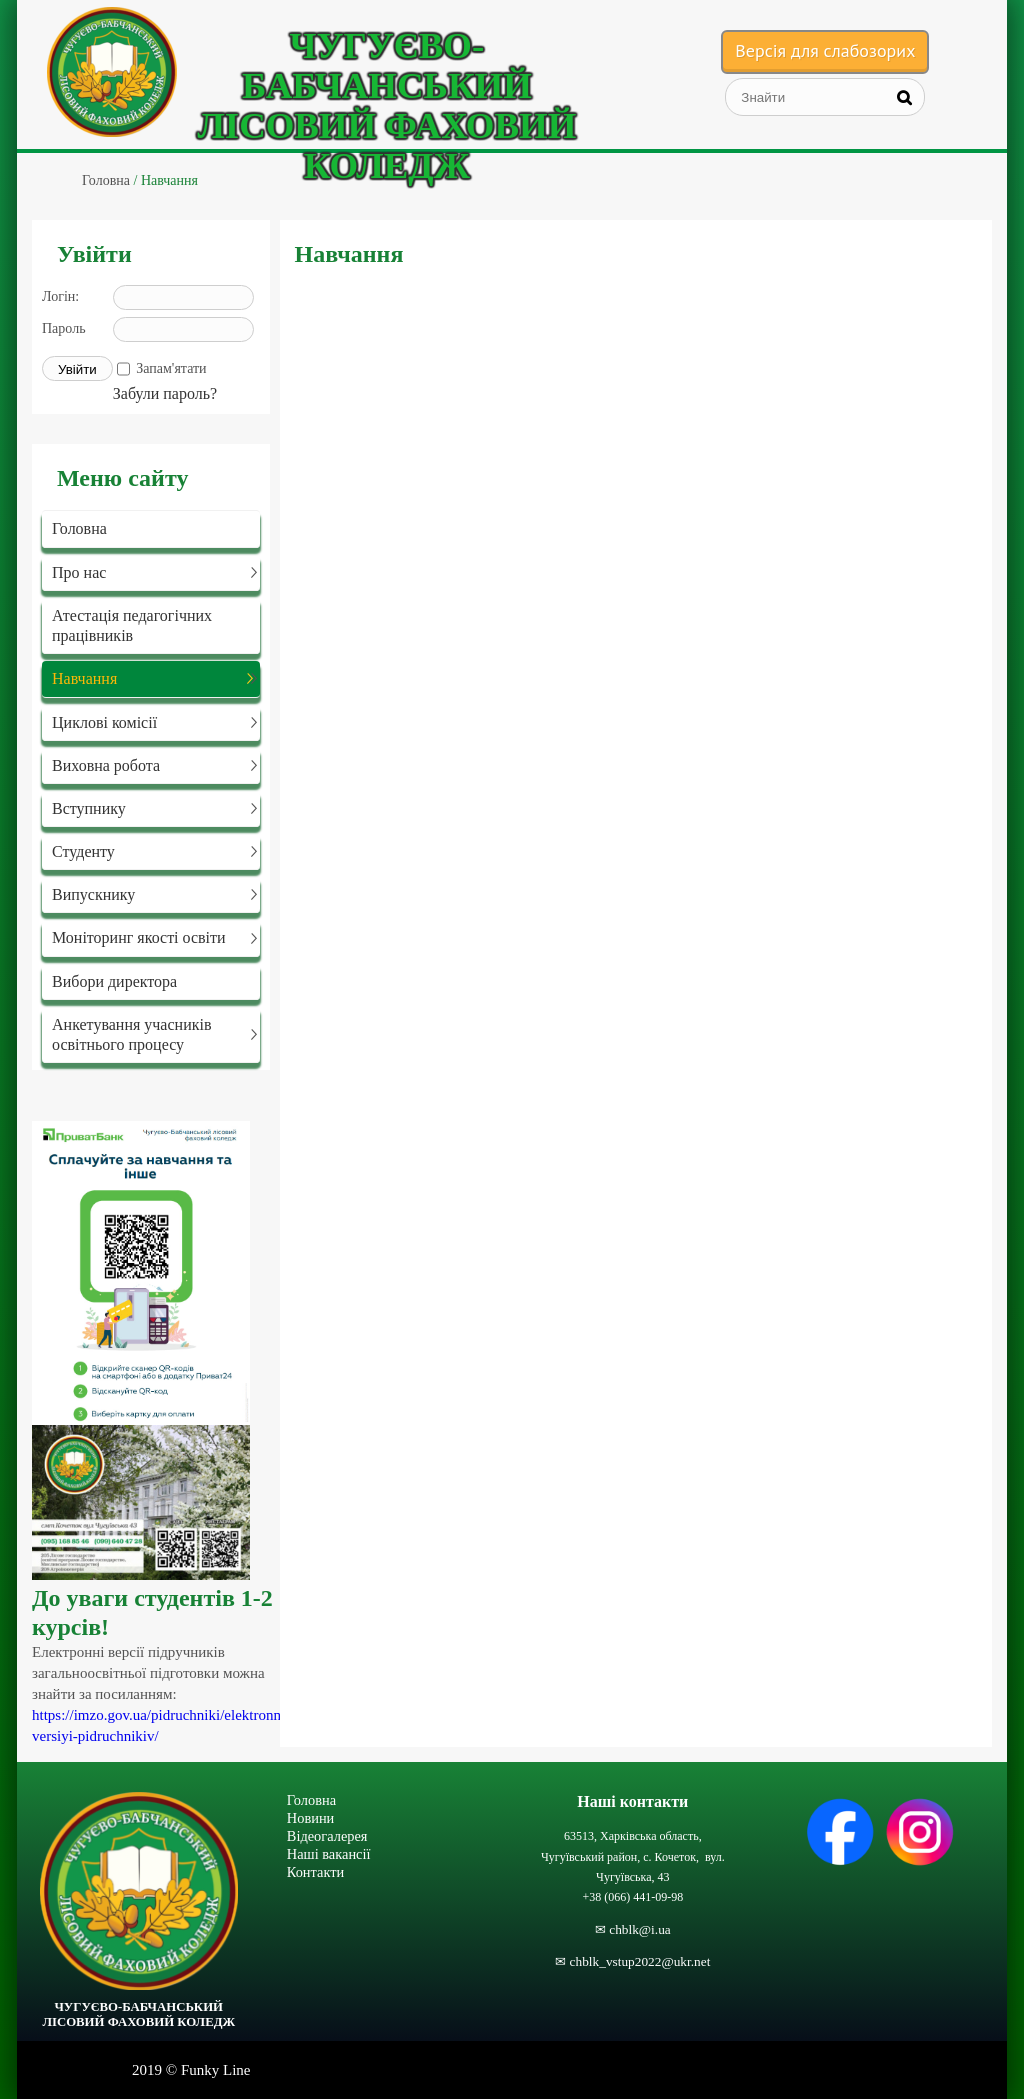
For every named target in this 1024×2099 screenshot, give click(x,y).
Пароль (64, 328)
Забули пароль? (165, 393)
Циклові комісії (104, 722)
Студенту (83, 851)
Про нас (79, 572)
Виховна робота (106, 765)
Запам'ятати (171, 368)
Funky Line (216, 2070)
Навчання (84, 678)
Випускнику (93, 894)
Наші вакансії (329, 1854)
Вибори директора (114, 981)
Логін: (60, 296)
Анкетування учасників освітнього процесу (131, 1034)
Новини (311, 1818)
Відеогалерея (327, 1836)
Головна (79, 528)
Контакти (315, 1872)
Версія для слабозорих (825, 50)
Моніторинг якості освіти (139, 937)
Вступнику (89, 808)
